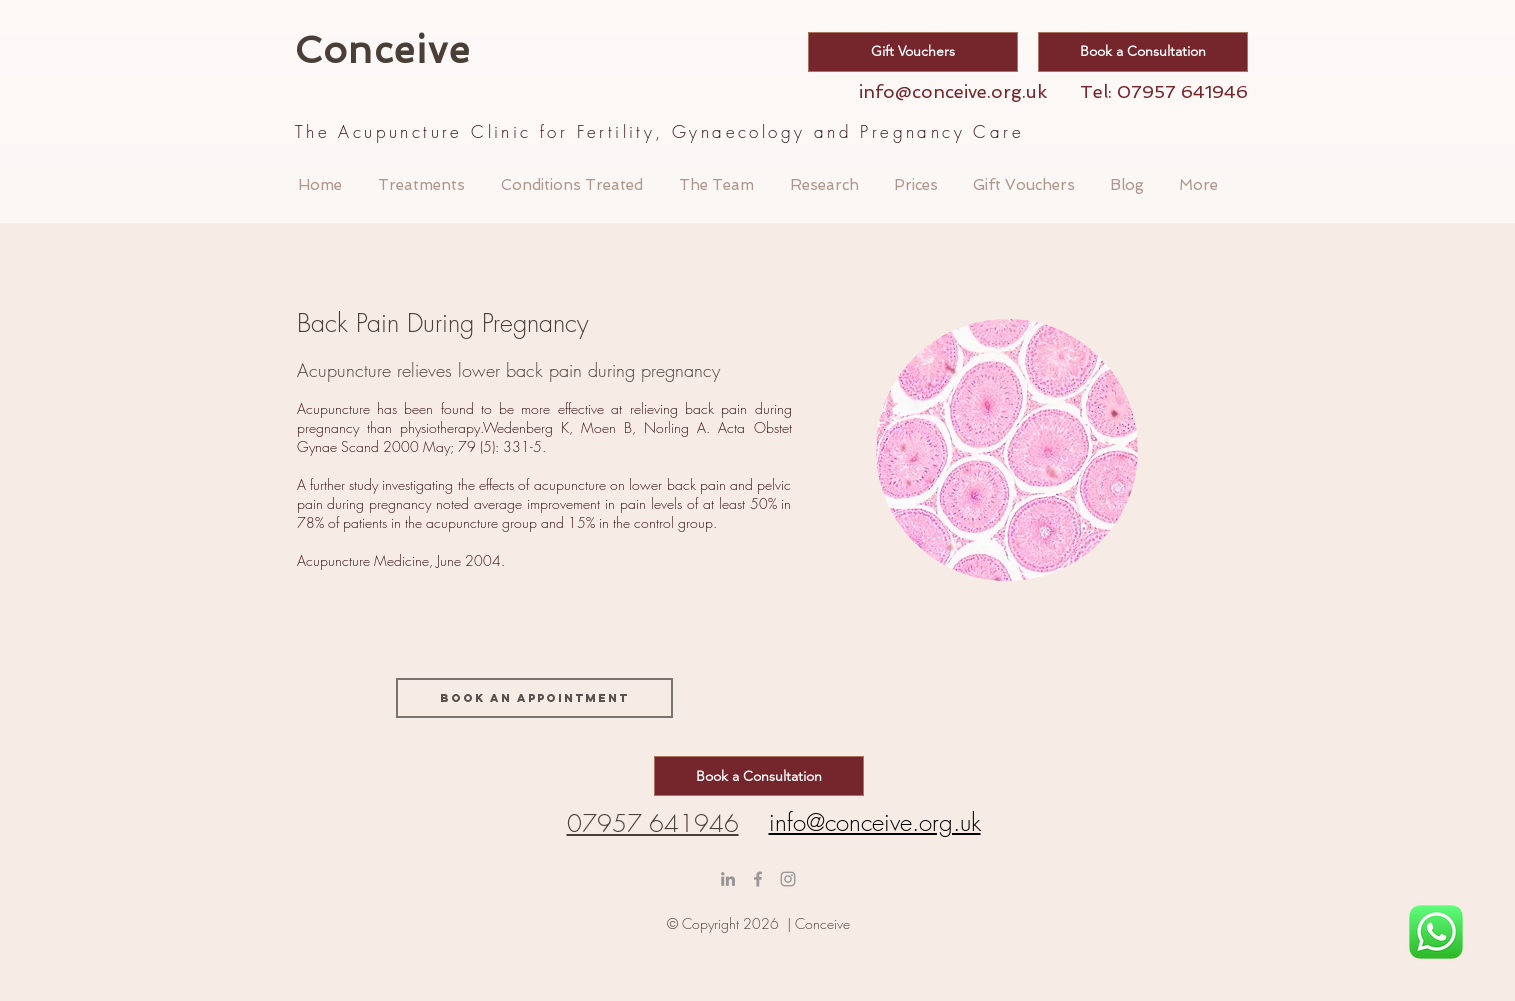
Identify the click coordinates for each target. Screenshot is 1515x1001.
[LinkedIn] (728, 879)
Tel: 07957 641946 (1164, 91)
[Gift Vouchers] (913, 52)
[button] (421, 185)
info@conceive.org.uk (953, 91)
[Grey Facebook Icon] (758, 879)
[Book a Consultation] (1143, 52)
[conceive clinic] (788, 879)
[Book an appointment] (534, 698)
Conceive (389, 50)
